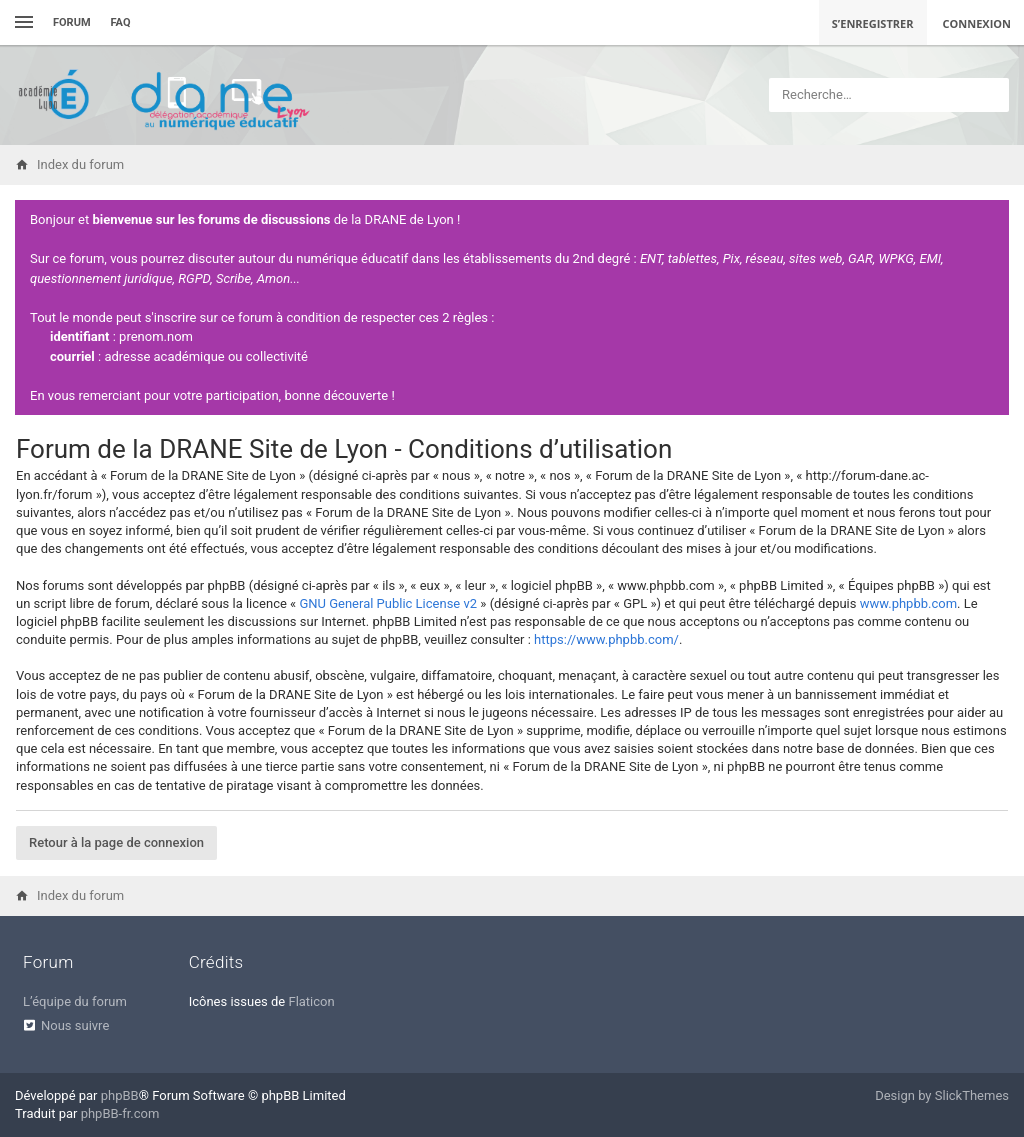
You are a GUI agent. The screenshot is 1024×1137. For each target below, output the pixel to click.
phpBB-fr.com (120, 1113)
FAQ (121, 22)
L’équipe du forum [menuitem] (75, 1001)
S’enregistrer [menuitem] (873, 23)
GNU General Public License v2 (388, 603)
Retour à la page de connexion (116, 842)
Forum (72, 22)
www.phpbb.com (908, 603)
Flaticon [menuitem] (311, 1001)
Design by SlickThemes (942, 1095)
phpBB (120, 1095)
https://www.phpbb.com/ (606, 639)
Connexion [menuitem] (977, 23)
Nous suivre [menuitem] (75, 1025)
